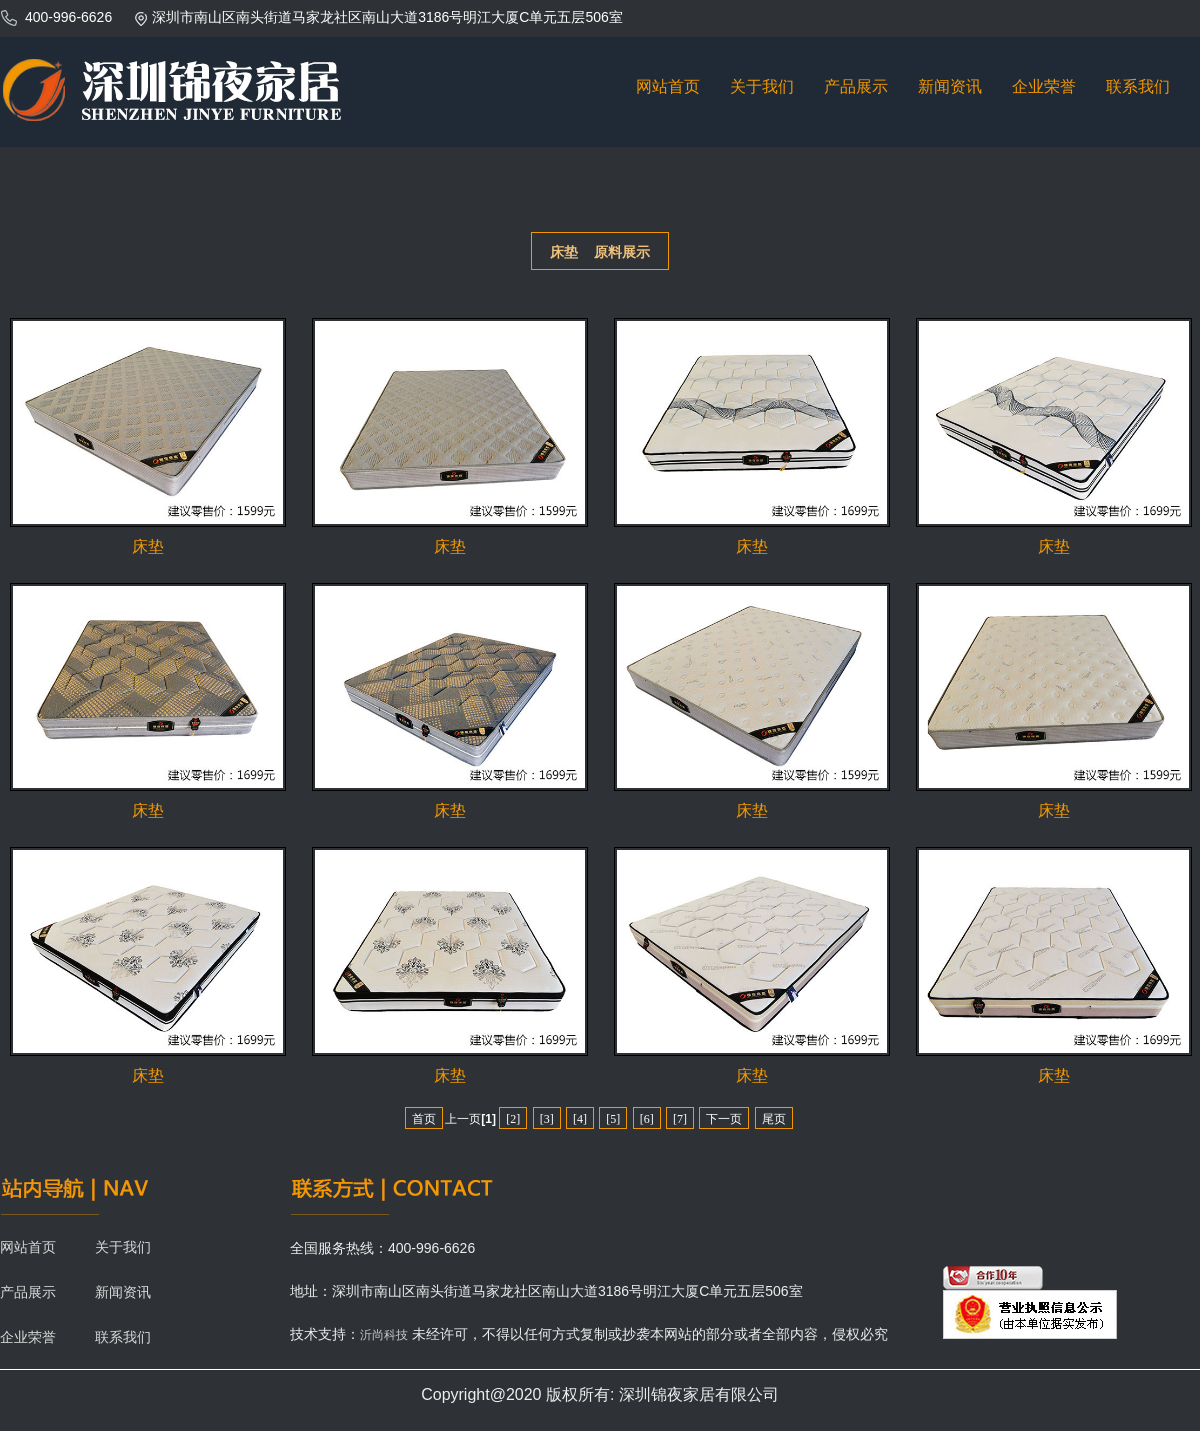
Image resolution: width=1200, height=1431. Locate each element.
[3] (547, 1119)
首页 (424, 1119)
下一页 (724, 1119)
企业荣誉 (1044, 86)
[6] (647, 1119)
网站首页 (668, 86)
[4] (580, 1119)
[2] (513, 1119)
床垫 (564, 252)
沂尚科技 (384, 1335)
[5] (613, 1119)
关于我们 (762, 86)
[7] (680, 1119)
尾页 (774, 1119)
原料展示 (622, 252)
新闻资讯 (950, 86)
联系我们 (1138, 86)
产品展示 (856, 86)
